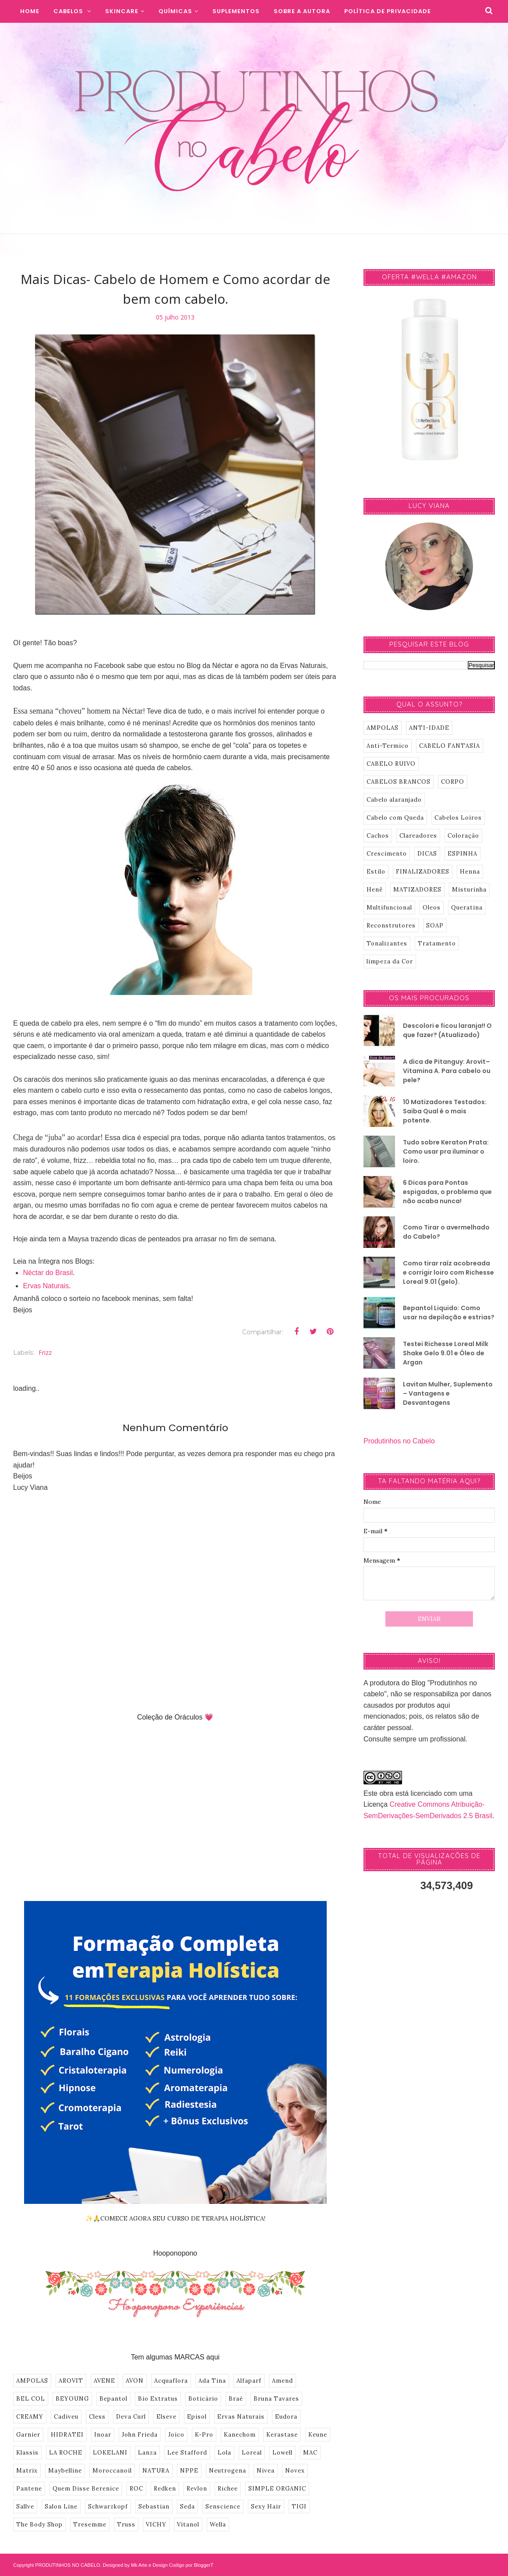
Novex (295, 2470)
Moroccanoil (112, 2470)
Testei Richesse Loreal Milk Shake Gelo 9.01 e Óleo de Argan (445, 1353)
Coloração (463, 835)
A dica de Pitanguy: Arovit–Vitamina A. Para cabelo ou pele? (446, 1070)
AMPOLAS (32, 2380)
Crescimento (387, 853)
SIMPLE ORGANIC (277, 2488)
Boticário (203, 2398)
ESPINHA (462, 853)
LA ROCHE (65, 2452)
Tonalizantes (387, 943)
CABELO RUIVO (391, 763)
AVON (135, 2380)
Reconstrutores (391, 925)
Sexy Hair (266, 2506)
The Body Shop (39, 2524)
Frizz (45, 1352)
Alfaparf (248, 2380)
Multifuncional (389, 907)
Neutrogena (227, 2470)
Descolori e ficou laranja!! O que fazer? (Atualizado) (447, 1030)
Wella (218, 2524)
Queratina (467, 907)
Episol (197, 2416)
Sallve (25, 2506)
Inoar (102, 2434)
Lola (224, 2452)
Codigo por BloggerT (191, 2565)
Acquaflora (171, 2380)
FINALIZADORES (422, 871)
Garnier (28, 2434)
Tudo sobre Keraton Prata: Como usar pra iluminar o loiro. (446, 1151)
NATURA (155, 2470)
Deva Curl (131, 2416)
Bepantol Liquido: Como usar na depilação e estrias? (448, 1313)
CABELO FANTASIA (449, 746)
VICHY (156, 2524)
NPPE (189, 2470)
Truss (126, 2524)
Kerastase (282, 2434)
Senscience (222, 2506)
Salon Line (61, 2506)
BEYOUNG (72, 2398)
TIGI (299, 2506)
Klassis (27, 2452)
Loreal (252, 2452)
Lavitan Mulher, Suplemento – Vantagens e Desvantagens (448, 1393)
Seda (187, 2506)
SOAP (435, 925)
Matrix (27, 2470)
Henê (375, 889)
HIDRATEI (67, 2434)
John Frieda (140, 2434)
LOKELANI (110, 2452)
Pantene (29, 2488)
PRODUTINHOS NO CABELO (67, 2565)
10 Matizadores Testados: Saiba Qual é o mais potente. (445, 1111)
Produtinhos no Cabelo (399, 1441)
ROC (136, 2488)
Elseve (166, 2416)
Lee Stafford (187, 2452)
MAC (310, 2452)
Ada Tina (212, 2380)
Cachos (378, 835)
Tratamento (437, 943)
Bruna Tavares (276, 2398)
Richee (228, 2488)
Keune (317, 2434)
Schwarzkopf (108, 2506)
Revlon (197, 2488)
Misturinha (469, 889)
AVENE (104, 2380)
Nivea (266, 2470)
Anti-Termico (388, 746)
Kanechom (240, 2434)
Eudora (286, 2416)
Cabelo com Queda (395, 817)
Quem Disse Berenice (86, 2488)
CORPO (452, 781)
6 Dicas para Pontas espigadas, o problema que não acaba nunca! (447, 1191)
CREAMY (29, 2416)
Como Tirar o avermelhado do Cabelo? (446, 1232)
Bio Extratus (158, 2398)
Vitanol (188, 2524)
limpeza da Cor (390, 961)
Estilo (376, 871)
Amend (282, 2380)
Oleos (432, 907)
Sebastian (153, 2506)
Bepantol (113, 2398)
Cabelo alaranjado (394, 799)
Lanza (147, 2452)
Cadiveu (66, 2416)
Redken (165, 2488)
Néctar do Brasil (48, 1272)
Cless (97, 2416)
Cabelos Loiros (458, 817)
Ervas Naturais (46, 1286)
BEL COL (30, 2398)
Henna (470, 871)
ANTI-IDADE (429, 728)
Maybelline (65, 2470)
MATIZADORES (417, 889)
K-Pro (204, 2434)
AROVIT (71, 2380)
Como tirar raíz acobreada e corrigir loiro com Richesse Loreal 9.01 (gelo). (448, 1272)
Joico (176, 2434)
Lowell (282, 2452)
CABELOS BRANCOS (398, 781)
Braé (236, 2398)
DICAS (427, 853)
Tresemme (89, 2524)
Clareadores (418, 835)
